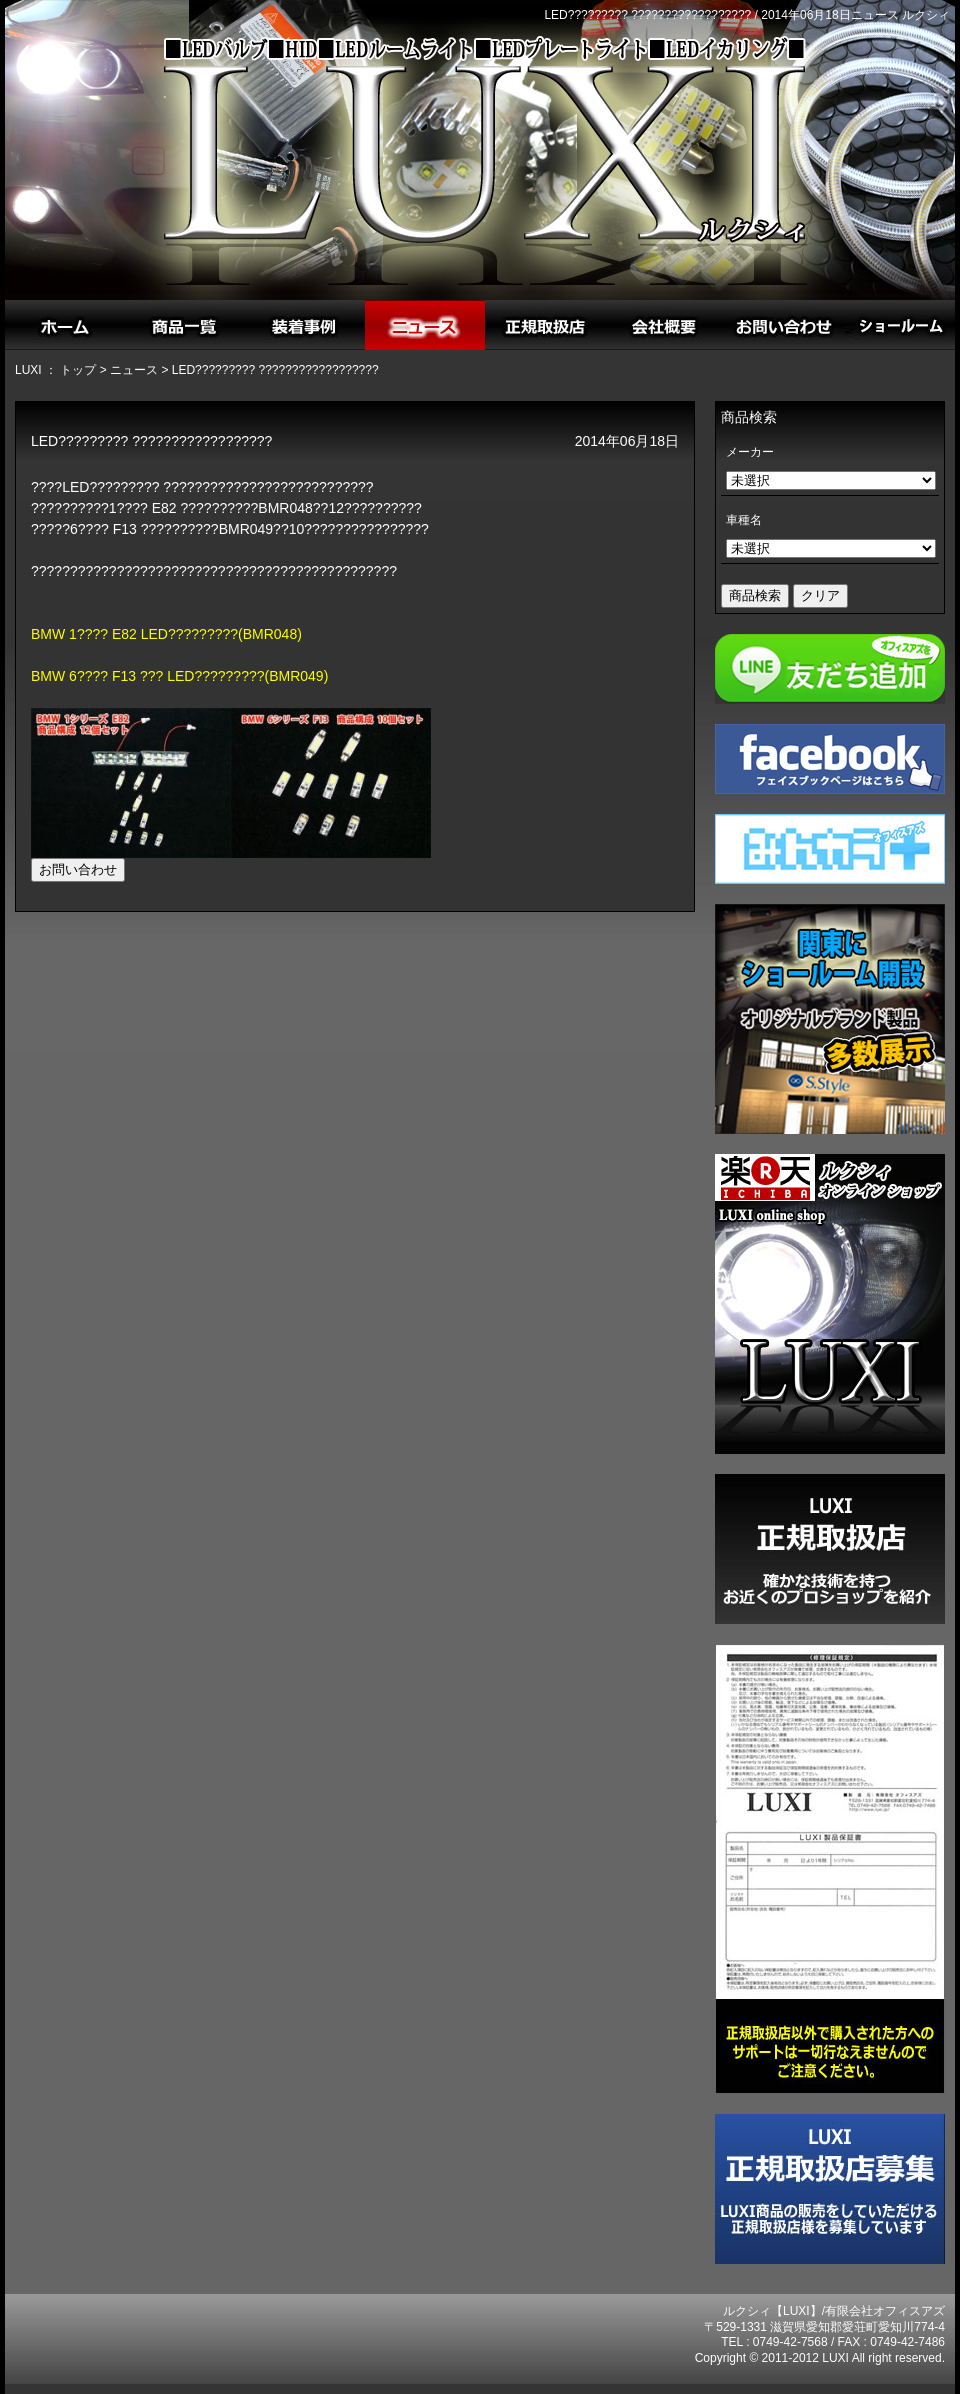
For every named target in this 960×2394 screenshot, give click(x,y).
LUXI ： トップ (55, 370)
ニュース (134, 370)
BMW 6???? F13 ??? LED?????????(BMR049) (179, 676)
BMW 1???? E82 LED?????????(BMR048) (166, 634)
